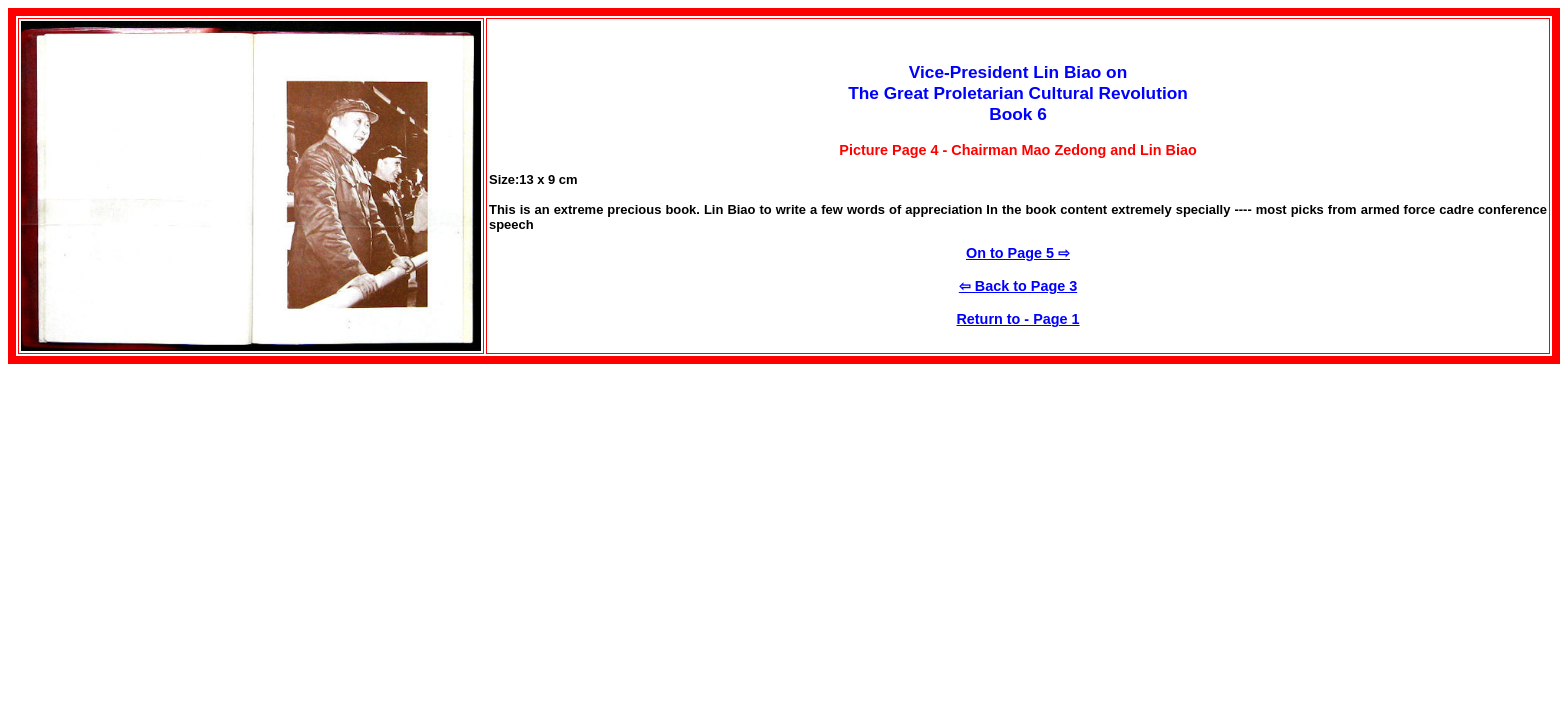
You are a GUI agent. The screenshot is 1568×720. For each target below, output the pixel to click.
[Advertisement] (176, 504)
